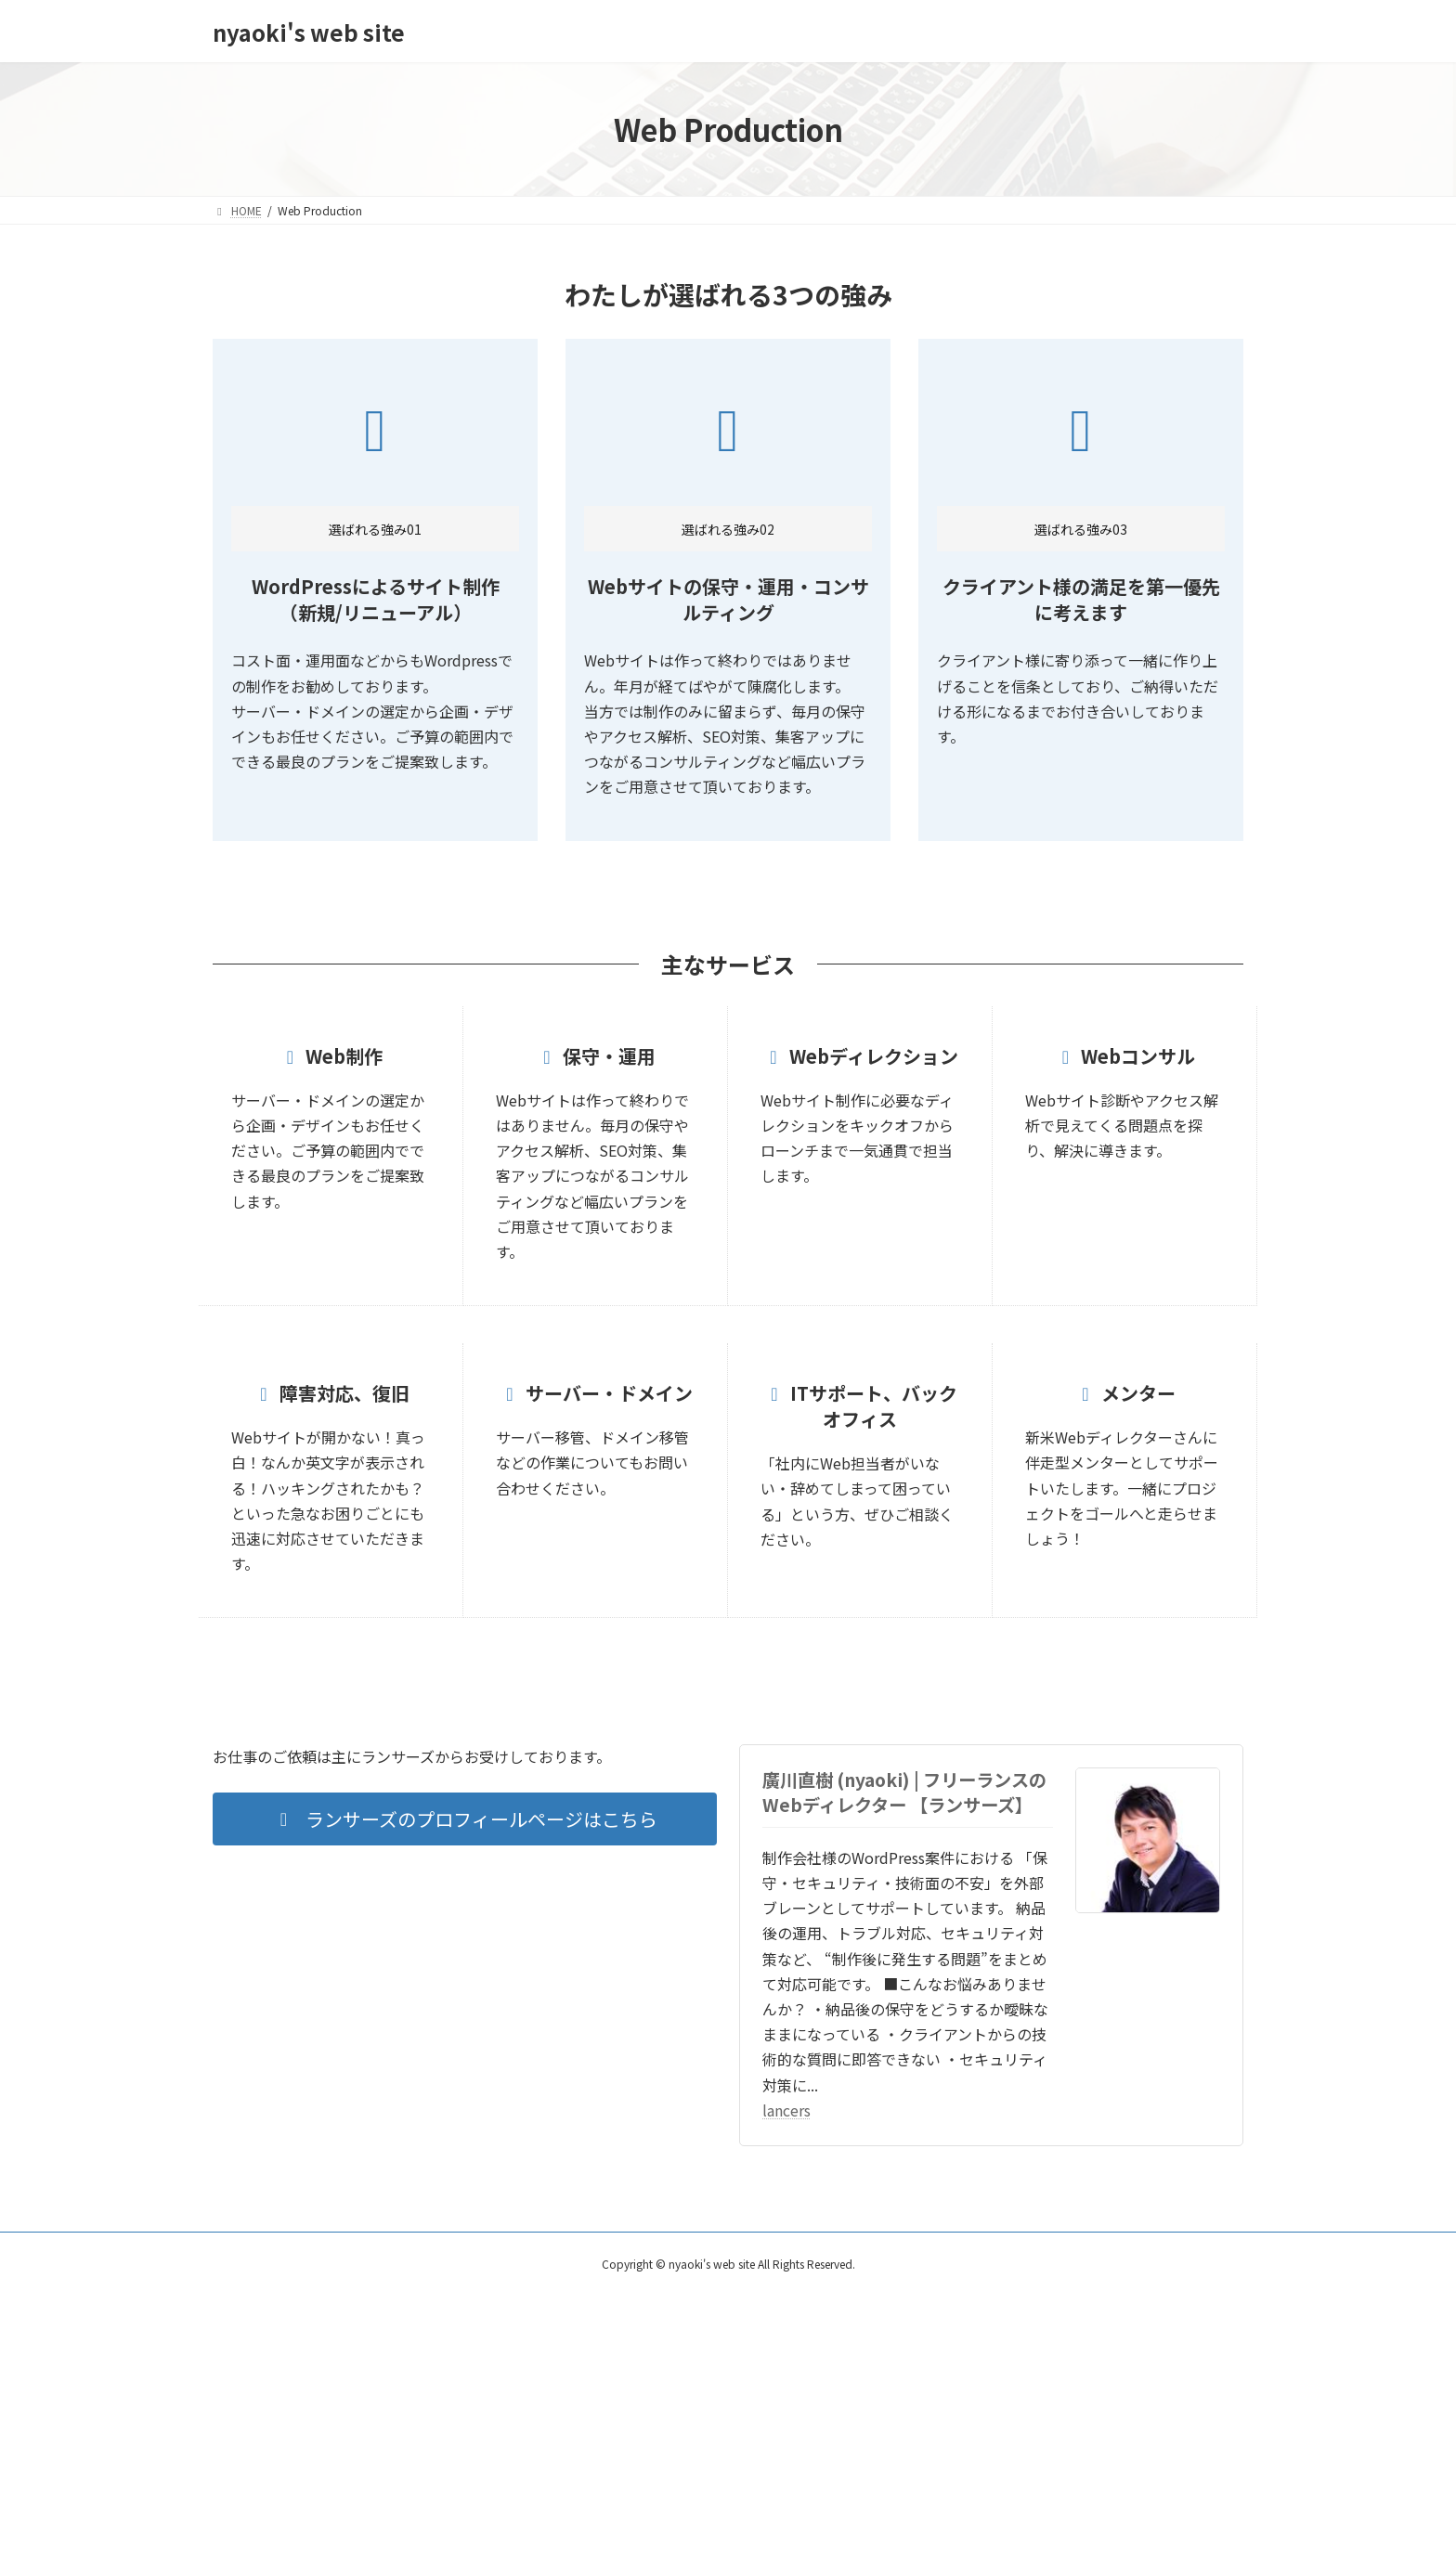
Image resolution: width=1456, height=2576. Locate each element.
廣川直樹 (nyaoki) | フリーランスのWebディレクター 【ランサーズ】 (904, 1792)
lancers (786, 2110)
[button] (465, 1819)
